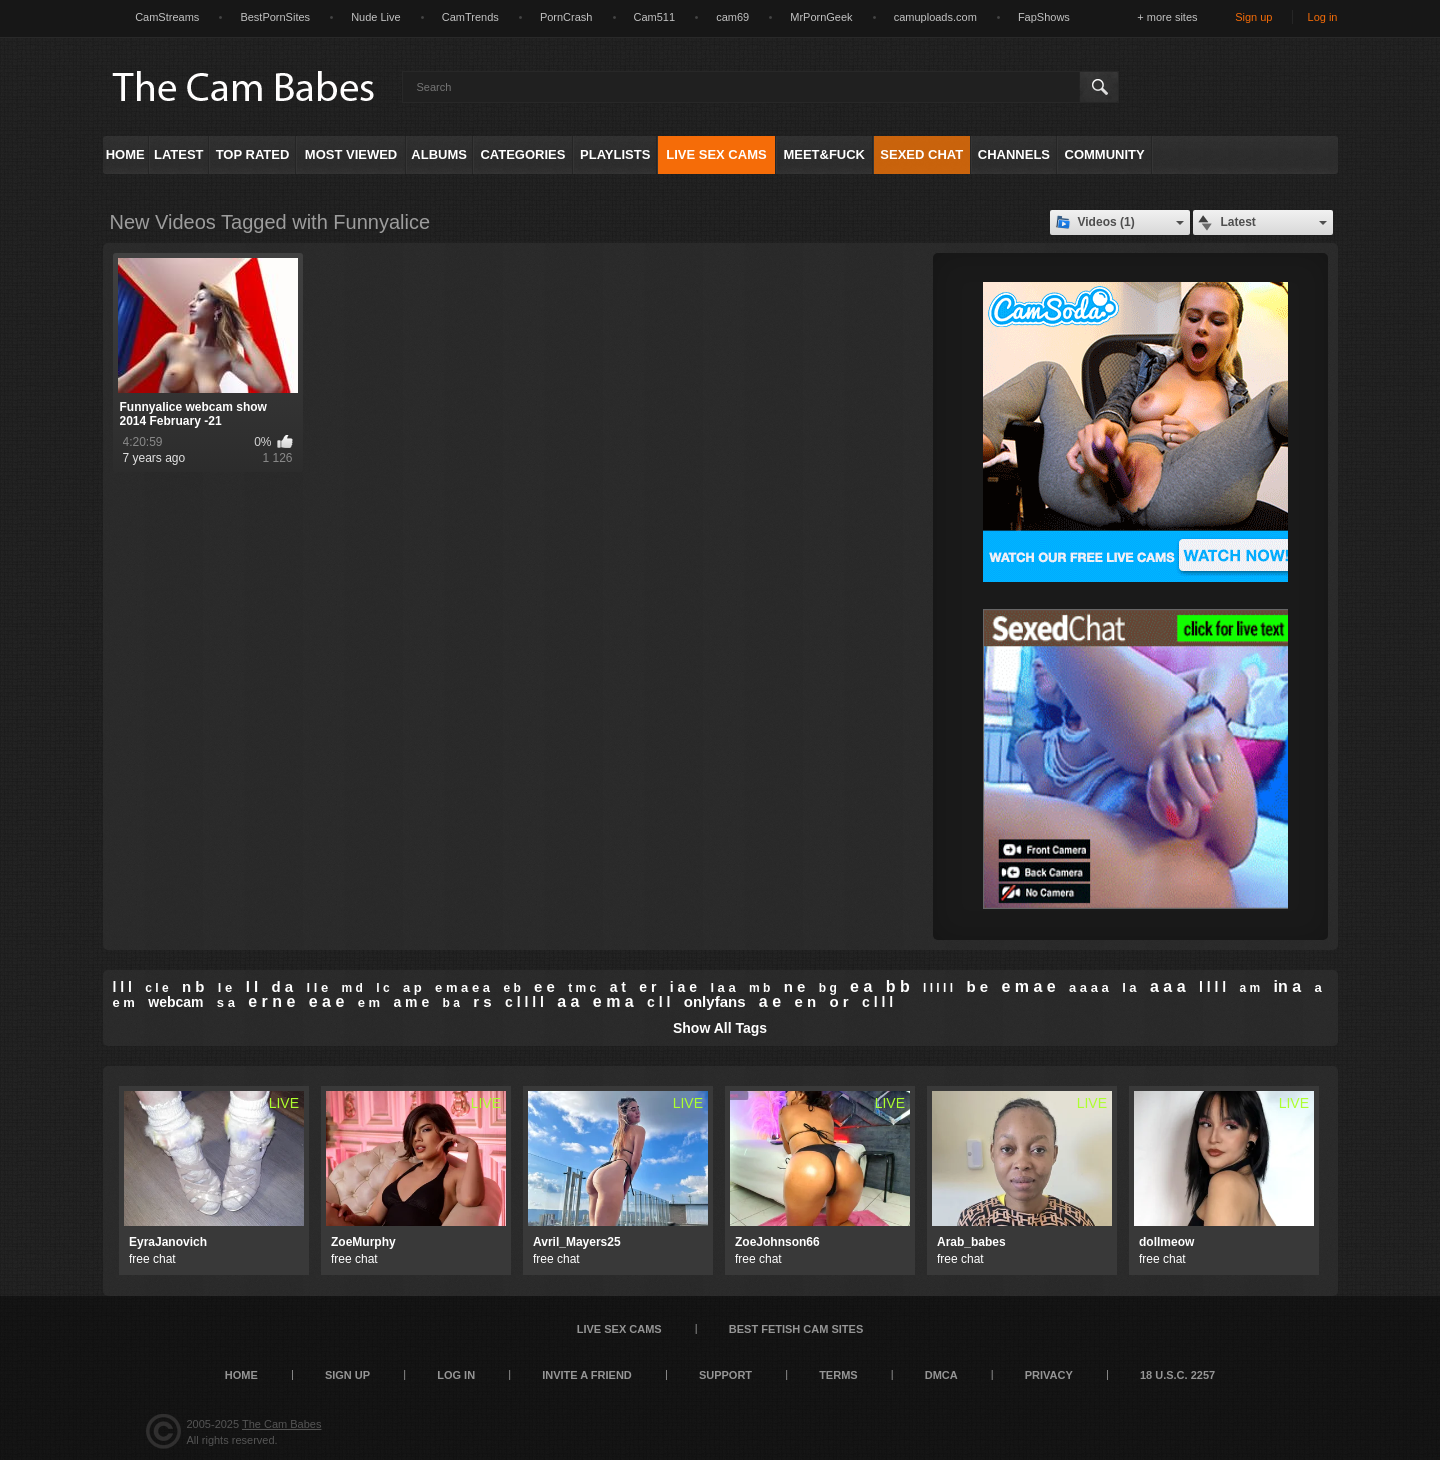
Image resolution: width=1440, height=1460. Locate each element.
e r (647, 987)
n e (795, 986)
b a (451, 1003)
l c (382, 988)
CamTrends (470, 17)
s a (226, 1002)
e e (544, 986)
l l (252, 986)
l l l (122, 987)
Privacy (1049, 1375)
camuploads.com (935, 17)
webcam (175, 1002)
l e (225, 987)
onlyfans (715, 1001)
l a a (722, 987)
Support (725, 1375)
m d (352, 988)
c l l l (877, 1002)
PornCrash (566, 17)
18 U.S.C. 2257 (1177, 1375)
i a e (683, 987)
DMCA (941, 1375)
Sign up (1253, 17)
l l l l (1212, 987)
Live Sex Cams (716, 154)
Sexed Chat (921, 154)
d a (283, 986)
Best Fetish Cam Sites (796, 1329)
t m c (582, 988)
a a (568, 1001)
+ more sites (1167, 17)
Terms (838, 1375)
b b (898, 986)
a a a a (1089, 987)
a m (1249, 988)
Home (125, 154)
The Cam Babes (281, 1424)
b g (828, 988)
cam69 (732, 17)
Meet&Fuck (824, 154)
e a (861, 986)
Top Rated (253, 154)
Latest (179, 154)
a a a (1168, 986)
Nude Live (376, 17)
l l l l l (938, 988)
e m (369, 1002)
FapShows (1044, 17)
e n (805, 1001)
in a (1287, 986)
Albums (439, 154)
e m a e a (462, 987)
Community (1105, 154)
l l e (318, 987)
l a (1129, 987)
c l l (658, 1002)
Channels (1014, 154)
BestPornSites (275, 17)
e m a (613, 1001)
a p (412, 987)
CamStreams (167, 17)
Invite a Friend (587, 1375)
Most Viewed (351, 154)
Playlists (615, 154)
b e (977, 986)
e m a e (1028, 986)
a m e (411, 1002)
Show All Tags (720, 1028)
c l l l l (524, 1002)
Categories (522, 154)
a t (618, 987)
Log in (1323, 17)
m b (759, 988)
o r (838, 1001)
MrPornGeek (821, 17)
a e (770, 1001)
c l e (156, 988)
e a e (327, 1001)
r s (482, 1001)
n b (193, 986)
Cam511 (655, 17)
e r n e (271, 1001)
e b (511, 988)
